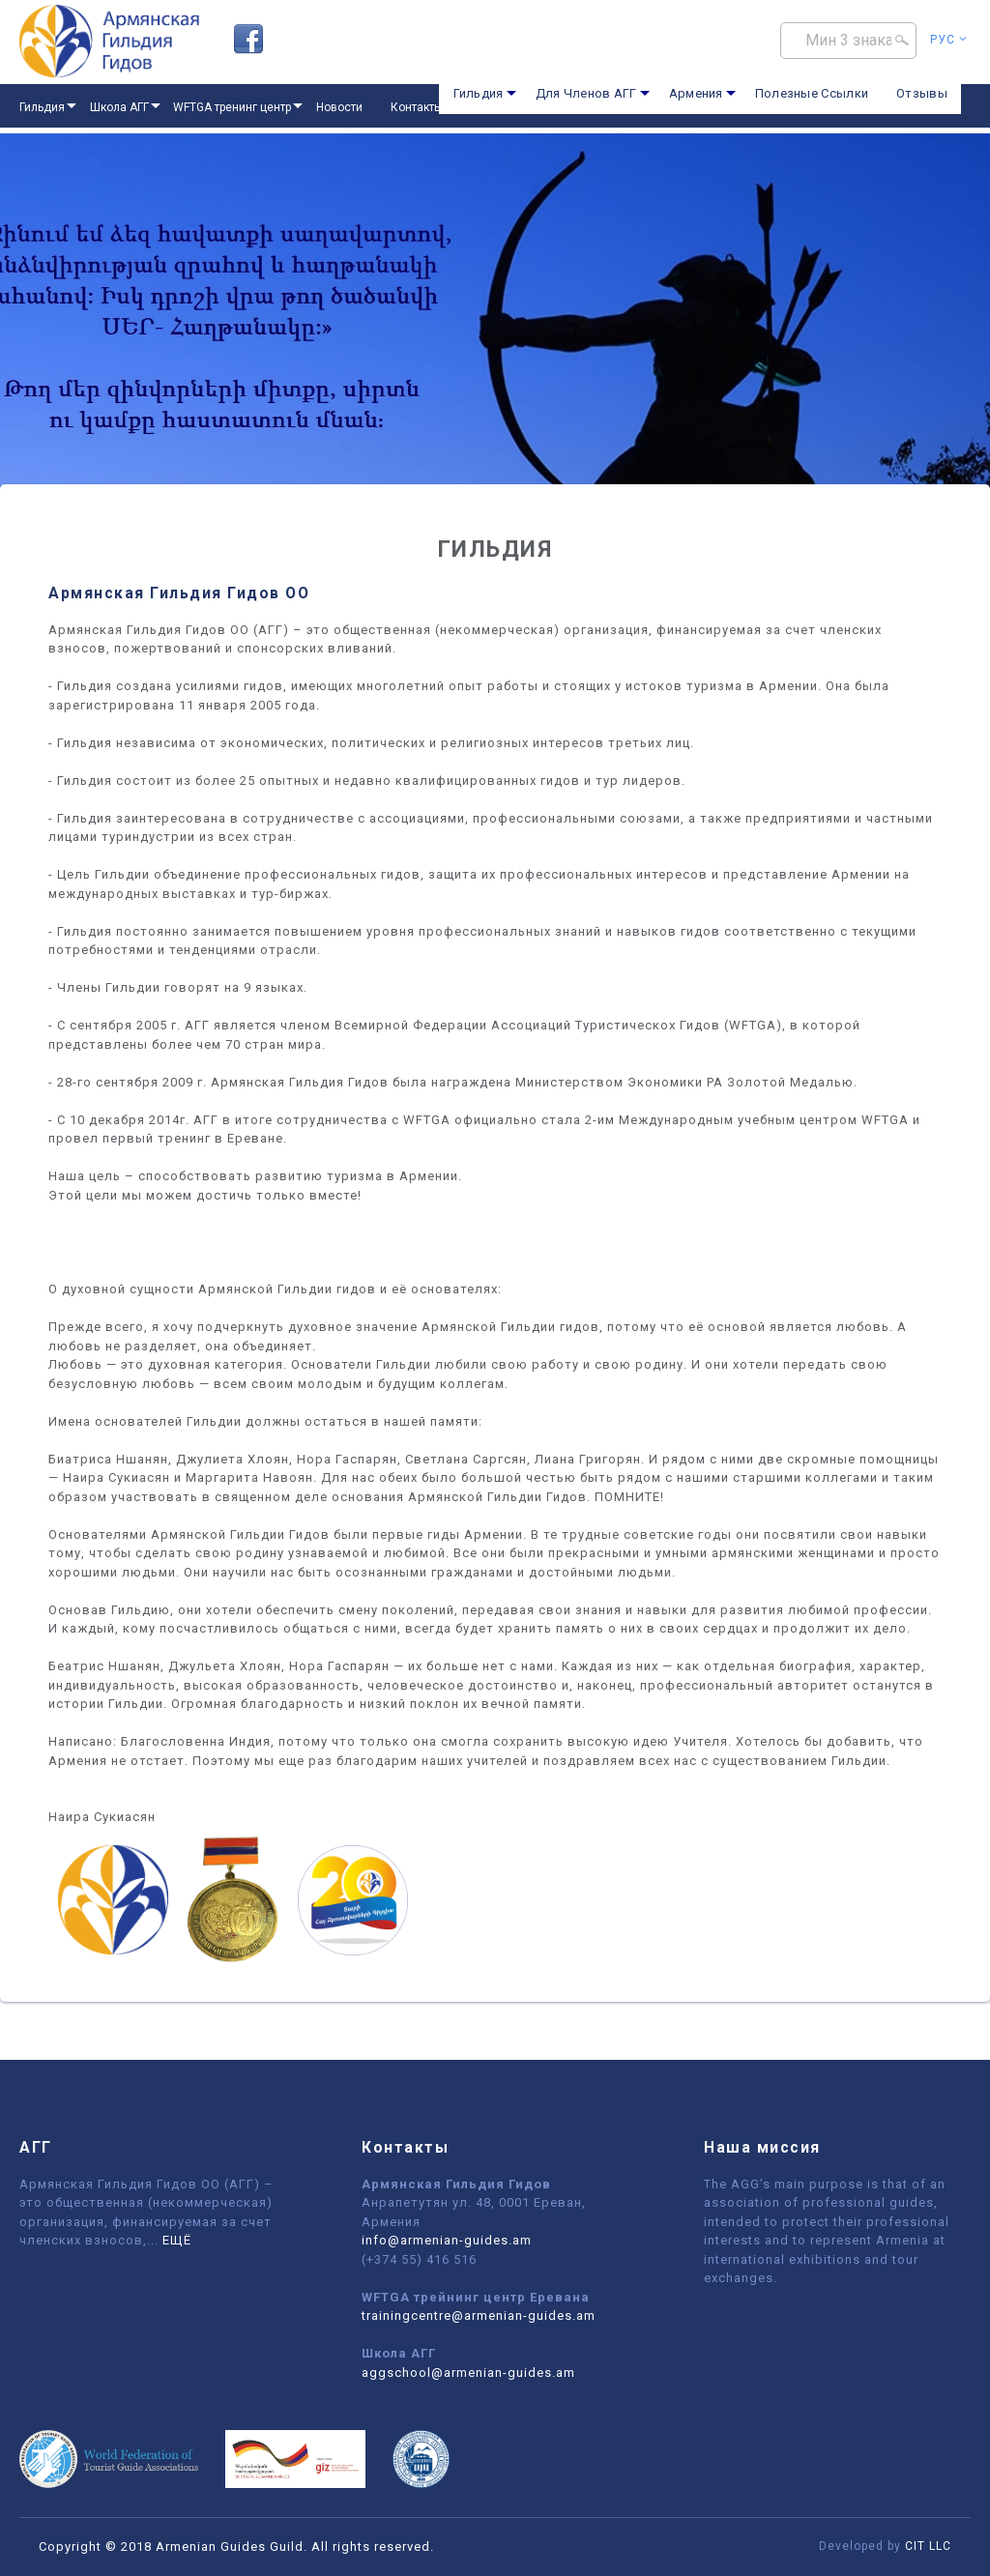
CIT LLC (928, 2546)
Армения (696, 93)
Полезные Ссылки (812, 93)
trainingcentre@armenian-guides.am (479, 2315)
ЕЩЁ (176, 2240)
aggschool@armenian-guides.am (468, 2372)
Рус (949, 39)
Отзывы (921, 93)
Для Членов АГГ (586, 93)
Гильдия (478, 93)
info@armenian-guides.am (447, 2240)
